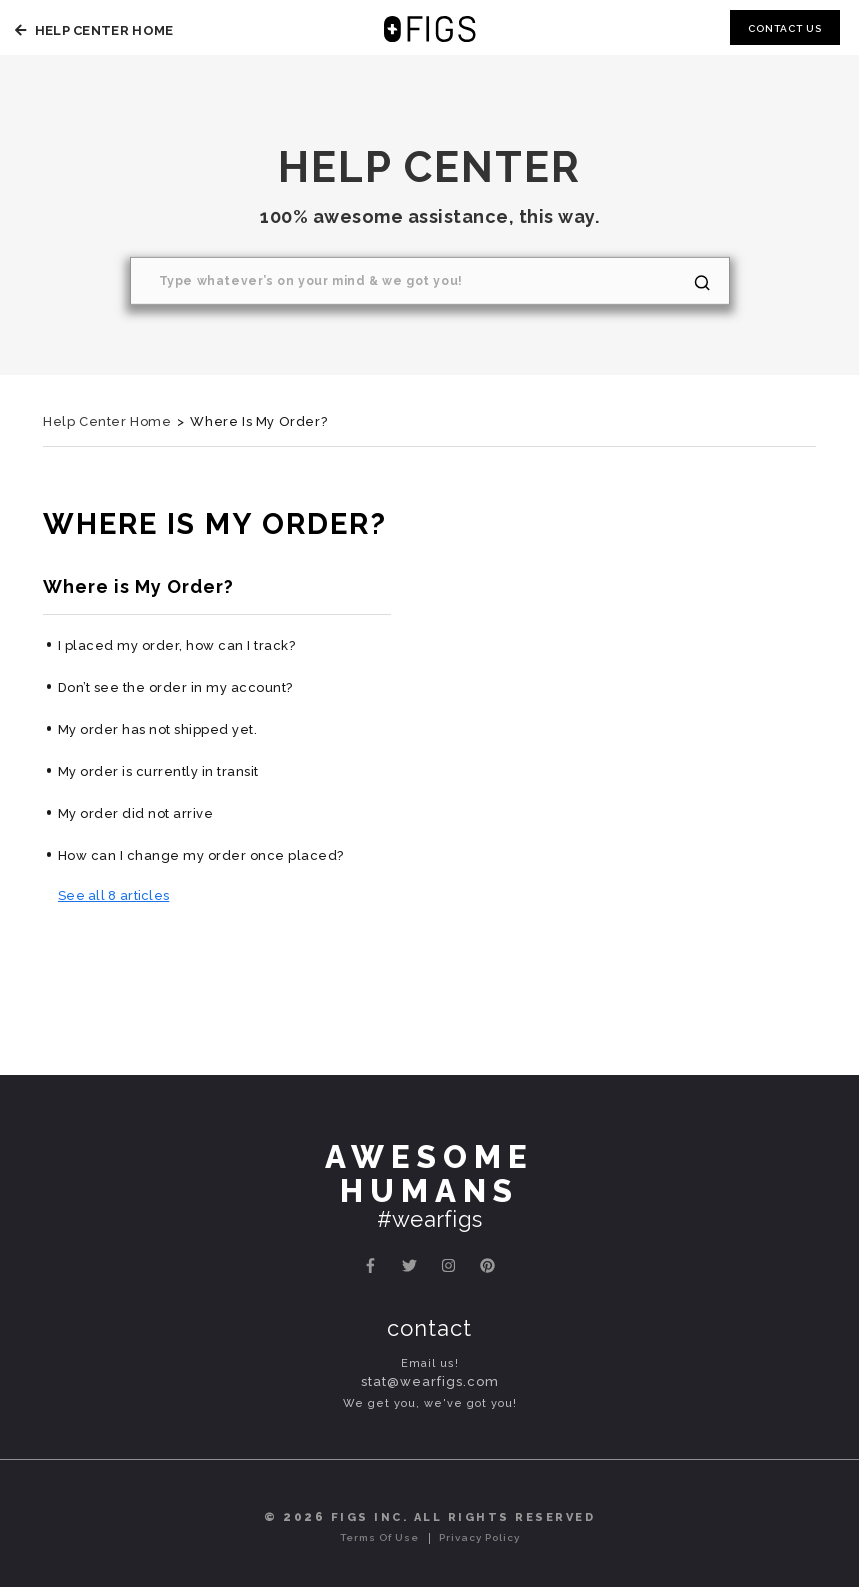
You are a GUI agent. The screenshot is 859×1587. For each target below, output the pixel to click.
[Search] (430, 281)
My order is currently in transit (158, 771)
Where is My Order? (138, 586)
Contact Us (785, 28)
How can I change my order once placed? (201, 855)
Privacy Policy (479, 1537)
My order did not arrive (136, 813)
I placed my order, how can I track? (177, 645)
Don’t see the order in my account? (175, 687)
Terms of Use (379, 1537)
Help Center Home (91, 30)
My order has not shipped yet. (158, 729)
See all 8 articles (113, 895)
